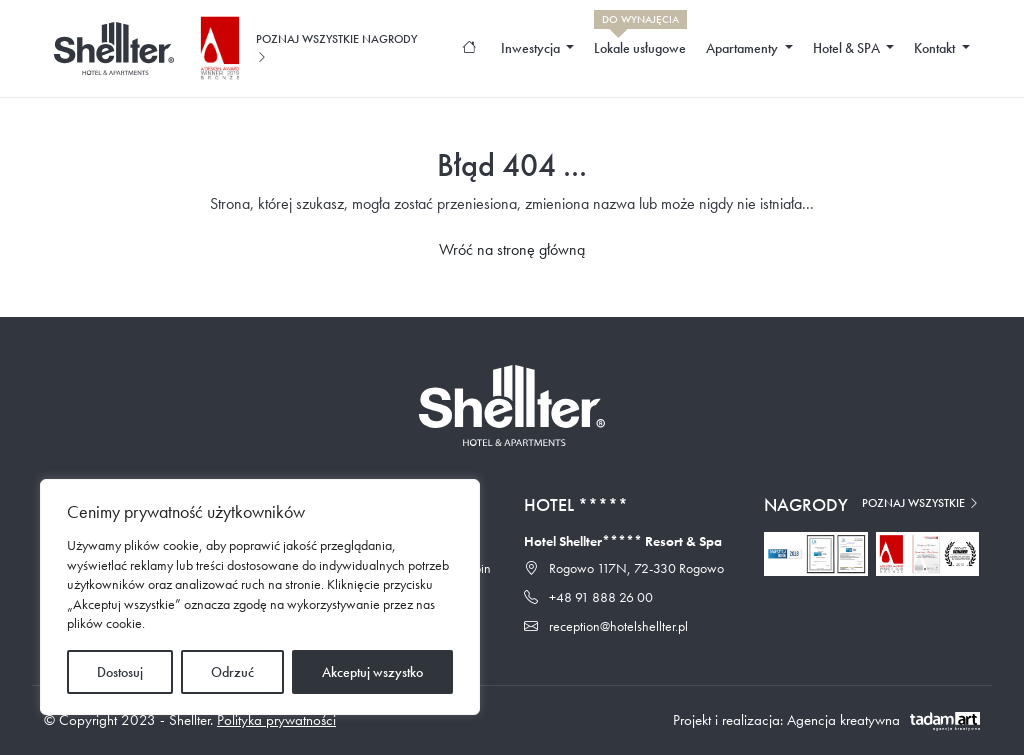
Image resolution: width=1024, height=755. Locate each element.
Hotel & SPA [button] (848, 48)
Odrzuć (232, 672)
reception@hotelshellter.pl (606, 626)
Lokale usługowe (640, 43)
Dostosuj (120, 672)
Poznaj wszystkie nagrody (336, 48)
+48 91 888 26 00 (588, 597)
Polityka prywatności (276, 720)
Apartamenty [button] (743, 48)
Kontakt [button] (936, 48)
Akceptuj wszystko (372, 672)
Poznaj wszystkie (921, 503)
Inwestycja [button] (532, 48)
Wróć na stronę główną (512, 249)
